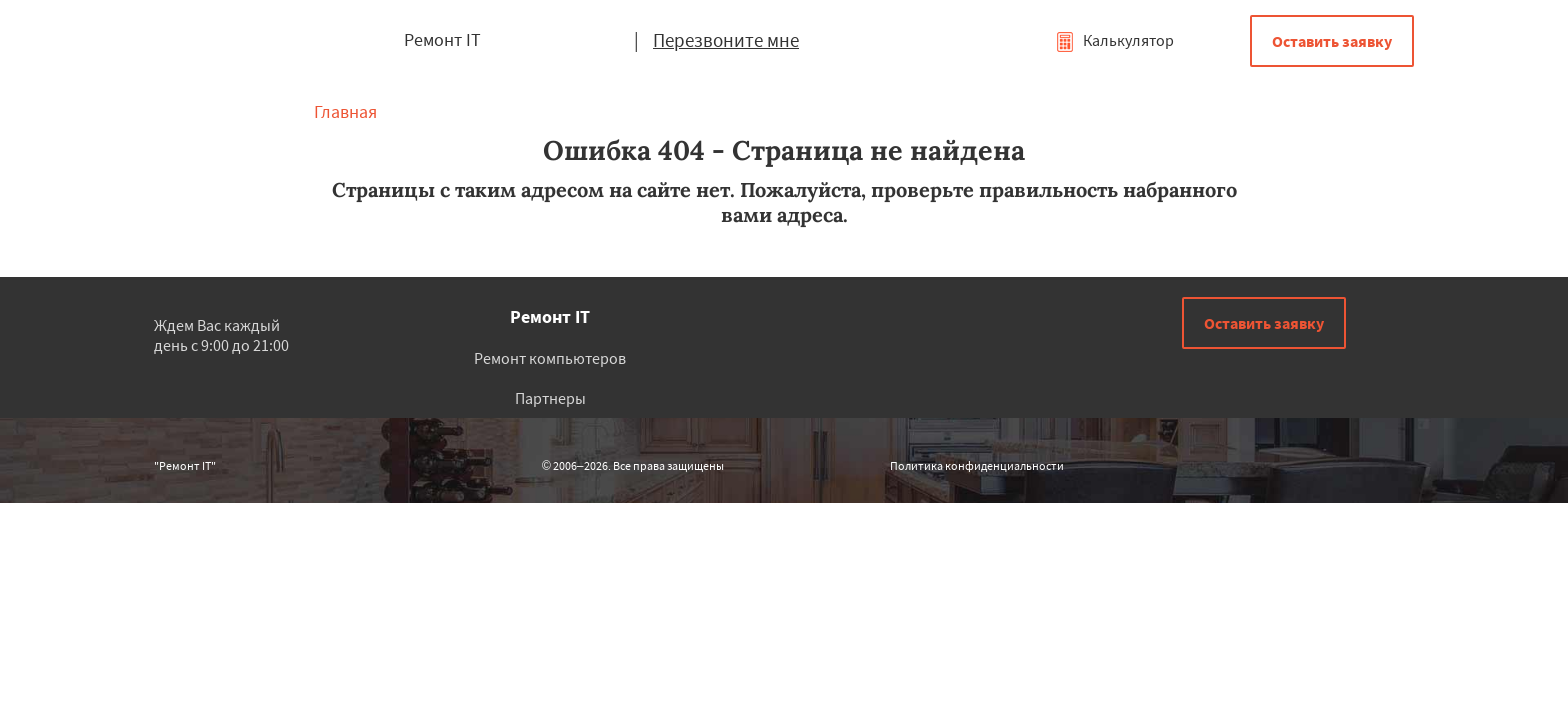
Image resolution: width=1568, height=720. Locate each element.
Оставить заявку (1332, 41)
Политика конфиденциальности (977, 465)
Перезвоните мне (726, 40)
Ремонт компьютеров (550, 358)
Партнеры (550, 398)
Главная (345, 111)
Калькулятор (1114, 40)
